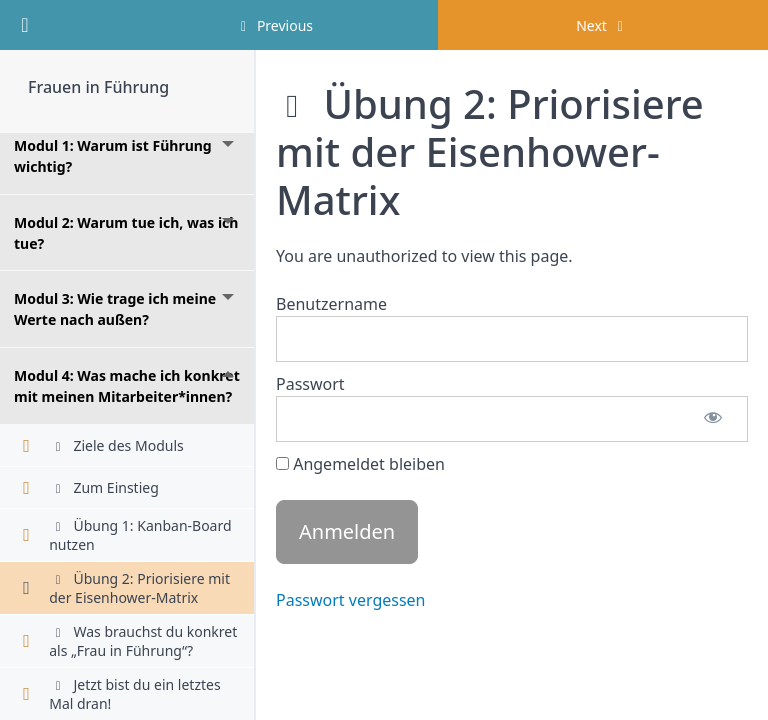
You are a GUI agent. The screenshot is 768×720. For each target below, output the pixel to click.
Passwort (310, 384)
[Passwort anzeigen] (713, 419)
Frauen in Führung (98, 87)
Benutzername (331, 304)
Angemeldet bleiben (360, 464)
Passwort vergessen (351, 600)
